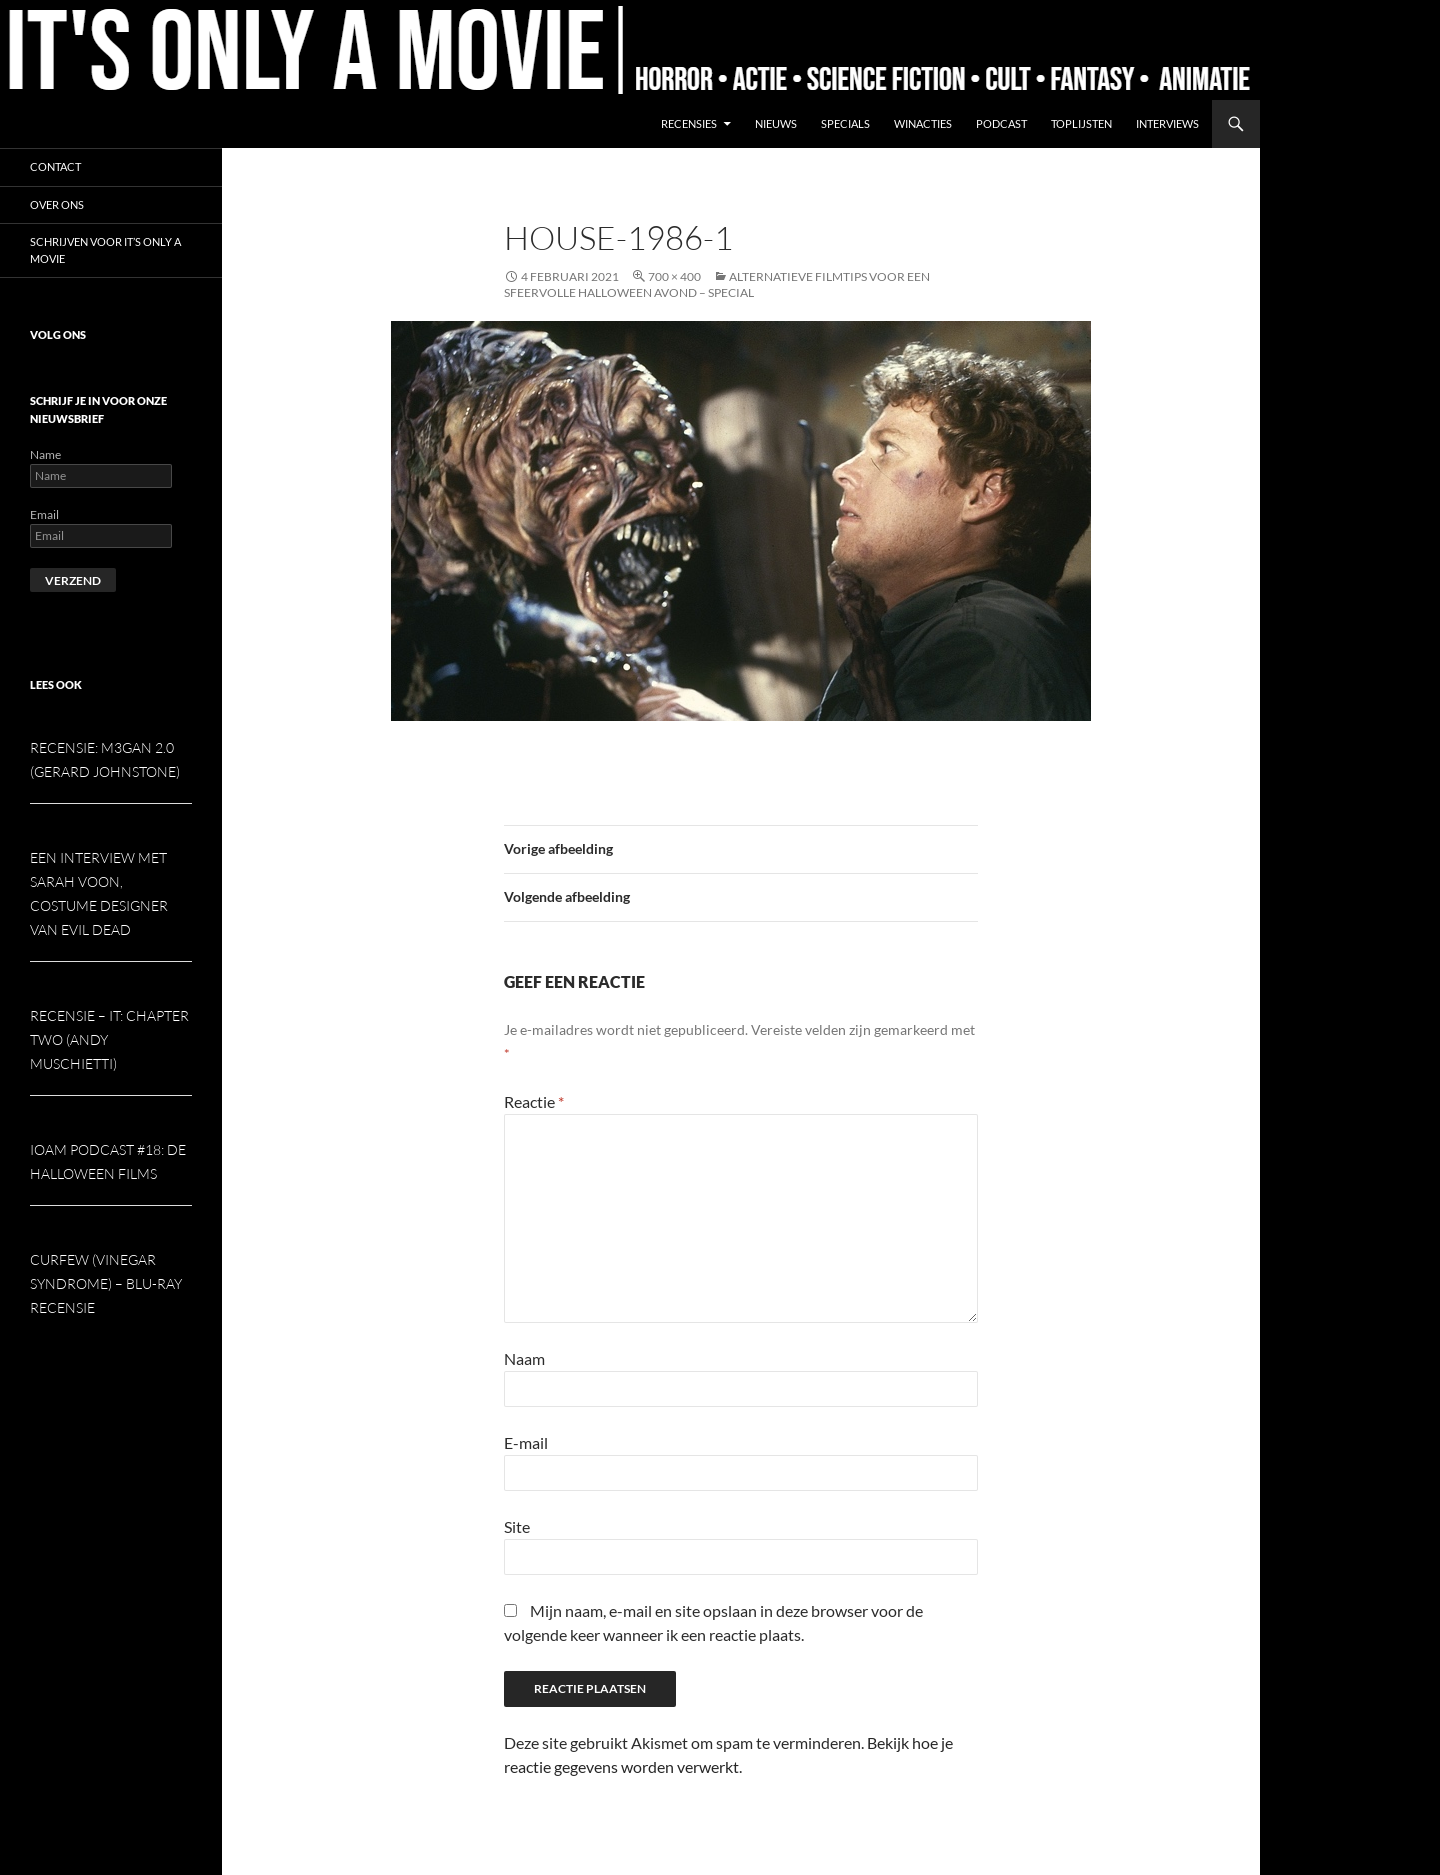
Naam (524, 1358)
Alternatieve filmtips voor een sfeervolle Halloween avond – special (717, 284)
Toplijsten (1081, 123)
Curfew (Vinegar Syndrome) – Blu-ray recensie (106, 1283)
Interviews (1167, 123)
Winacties (923, 123)
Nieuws (776, 123)
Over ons (57, 204)
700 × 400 (674, 276)
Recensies (689, 123)
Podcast (1001, 123)
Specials (845, 123)
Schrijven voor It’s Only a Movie (105, 250)
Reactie (534, 1101)
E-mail (526, 1442)
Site (517, 1526)
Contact (55, 166)
